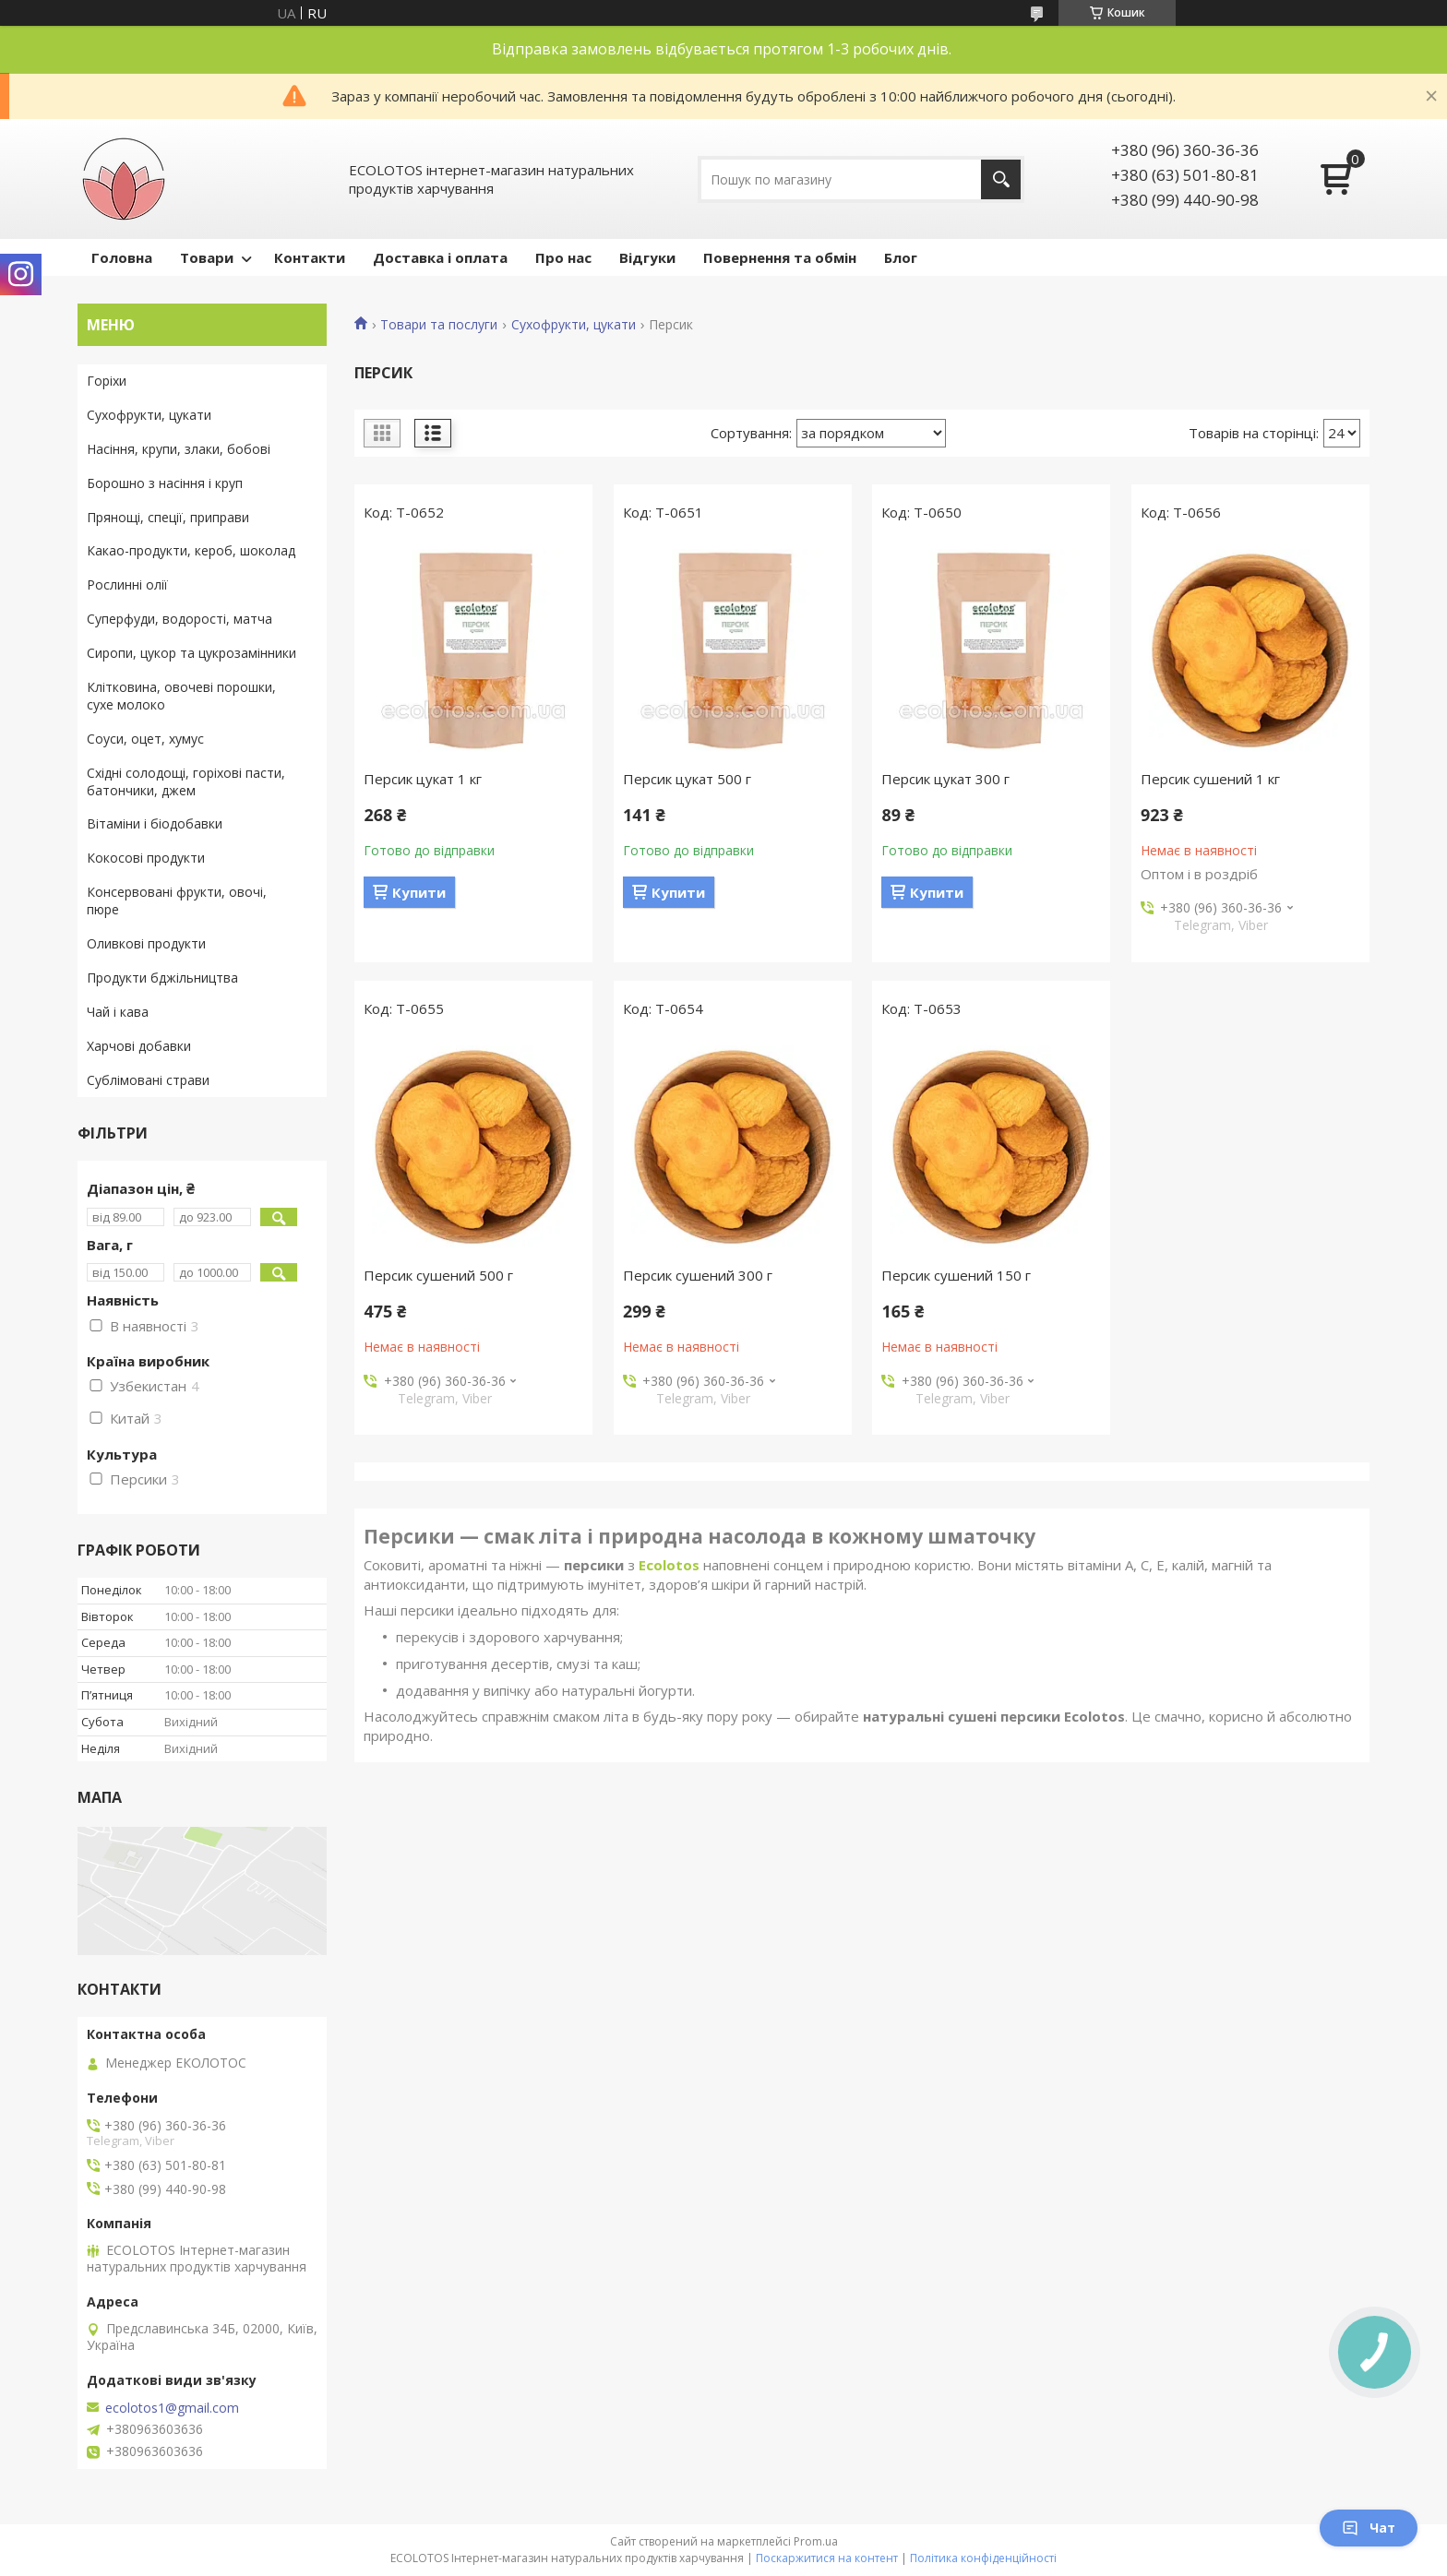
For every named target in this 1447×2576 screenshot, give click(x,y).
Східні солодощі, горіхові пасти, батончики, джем (186, 781)
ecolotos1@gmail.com (172, 2408)
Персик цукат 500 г (687, 778)
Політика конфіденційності (983, 2558)
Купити (419, 892)
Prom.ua (816, 2541)
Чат (1368, 2527)
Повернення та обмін (779, 257)
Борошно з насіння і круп (165, 483)
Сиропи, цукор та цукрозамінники (191, 653)
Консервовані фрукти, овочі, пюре (177, 900)
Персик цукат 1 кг (423, 778)
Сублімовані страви (148, 1080)
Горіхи (106, 380)
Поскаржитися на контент (827, 2558)
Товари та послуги (438, 324)
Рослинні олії (127, 584)
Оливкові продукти (146, 943)
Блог (900, 257)
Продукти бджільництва (162, 977)
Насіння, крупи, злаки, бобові (178, 449)
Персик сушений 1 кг (1210, 778)
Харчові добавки (139, 1046)
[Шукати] (1001, 179)
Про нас (563, 257)
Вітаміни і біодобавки (154, 823)
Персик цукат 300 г (945, 778)
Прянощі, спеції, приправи (168, 517)
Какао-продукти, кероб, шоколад (191, 550)
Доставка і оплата (440, 257)
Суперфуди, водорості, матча (179, 618)
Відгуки (647, 257)
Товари (206, 257)
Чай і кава (118, 1011)
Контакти (309, 257)
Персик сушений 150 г (956, 1275)
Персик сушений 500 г (438, 1275)
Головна (121, 257)
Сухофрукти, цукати (573, 324)
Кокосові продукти (146, 857)
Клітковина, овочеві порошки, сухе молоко (181, 695)
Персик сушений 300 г (697, 1275)
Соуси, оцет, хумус (145, 738)
